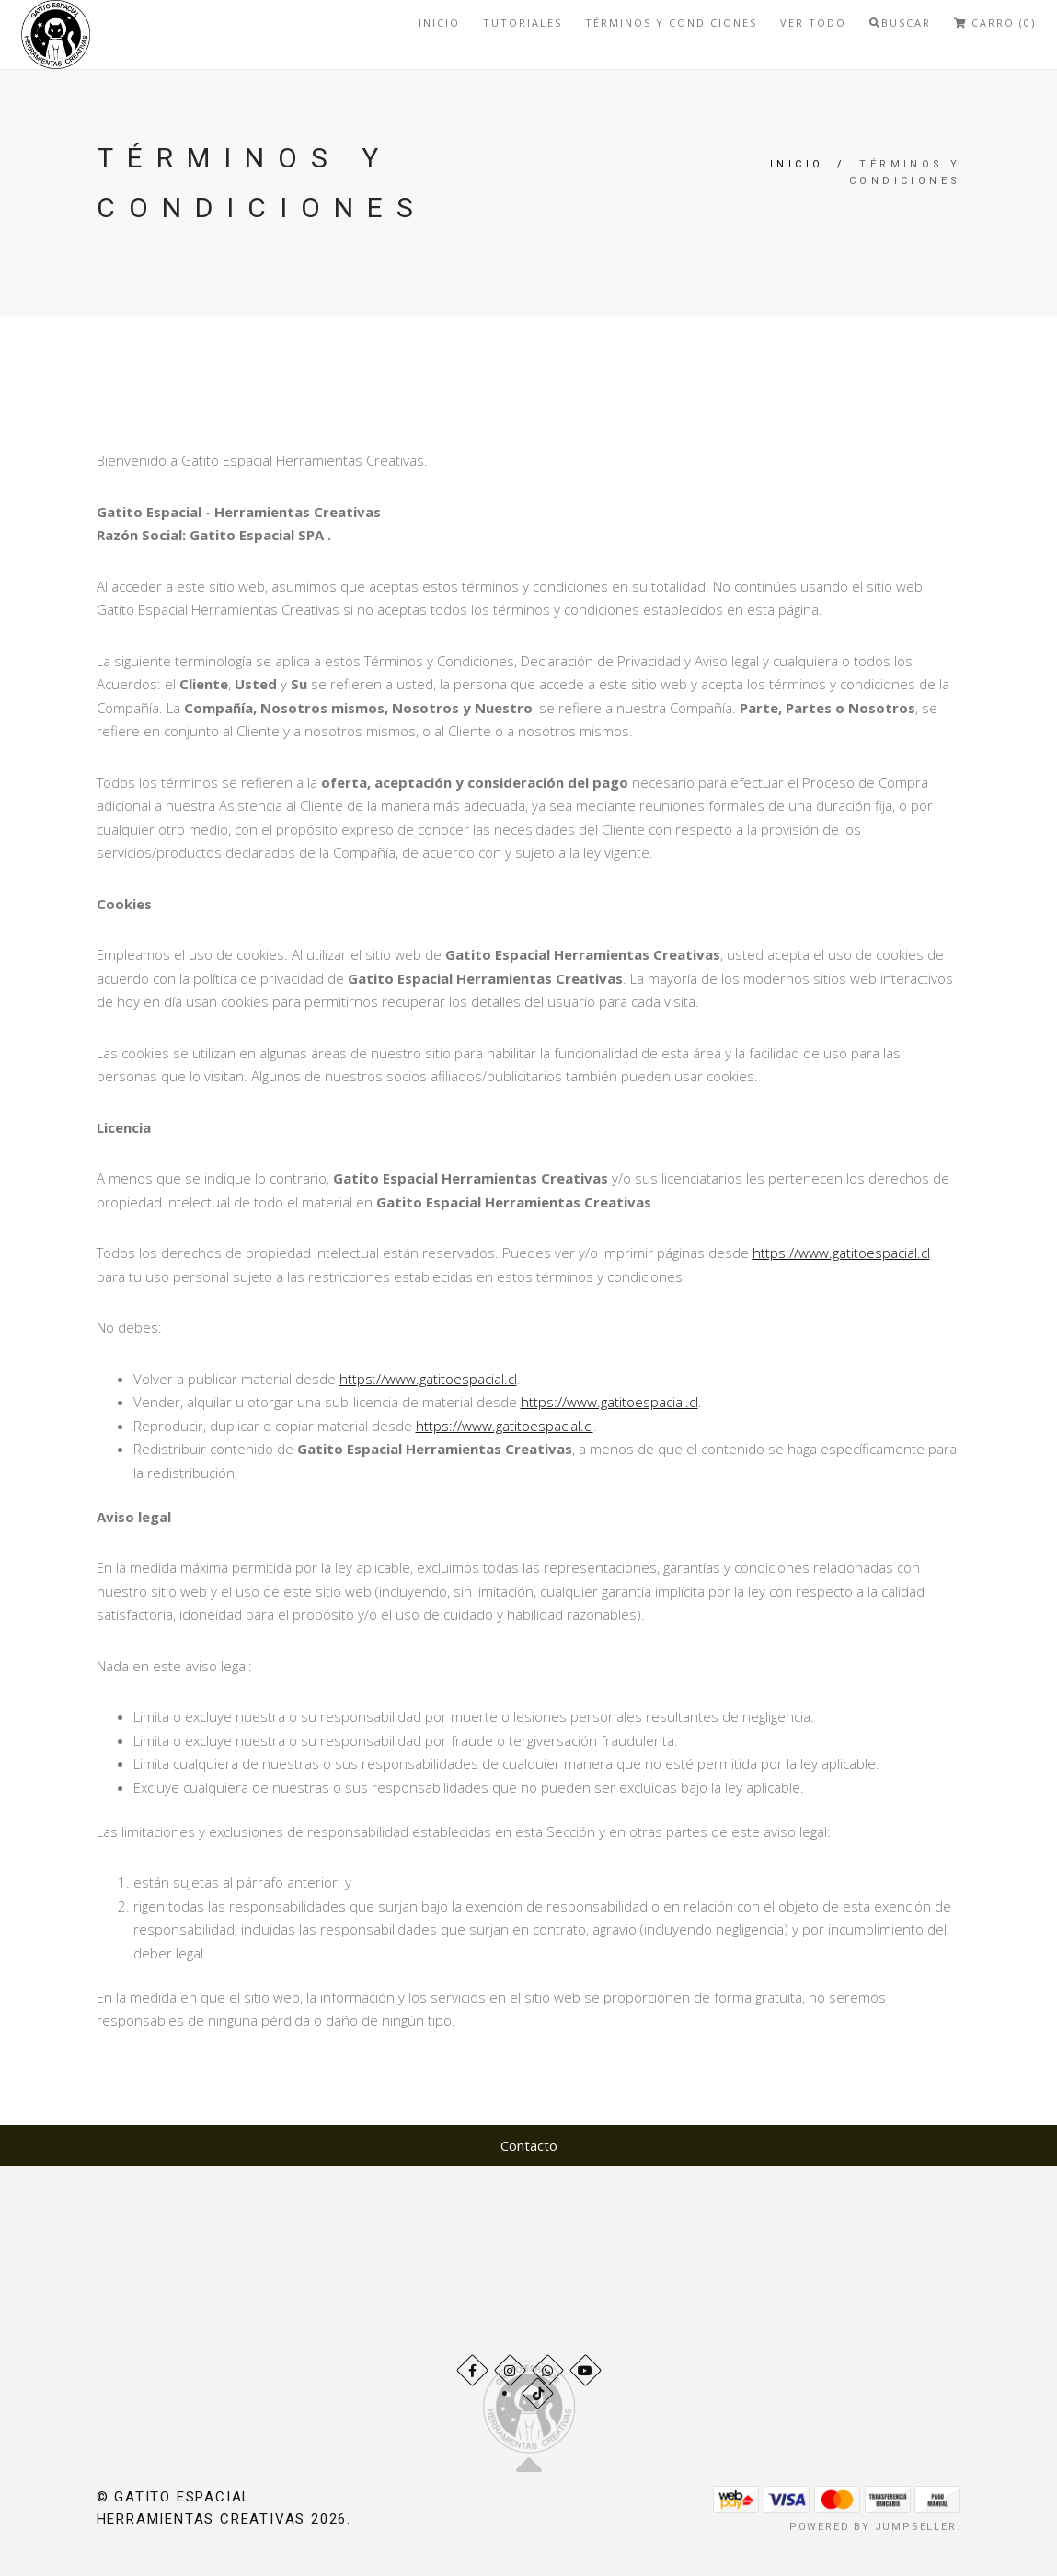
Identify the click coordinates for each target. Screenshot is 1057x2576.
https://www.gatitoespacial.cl (841, 1252)
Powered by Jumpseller (873, 2527)
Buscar (900, 22)
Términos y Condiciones (671, 22)
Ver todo (813, 22)
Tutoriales (522, 22)
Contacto (528, 2145)
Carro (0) (995, 22)
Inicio (439, 22)
